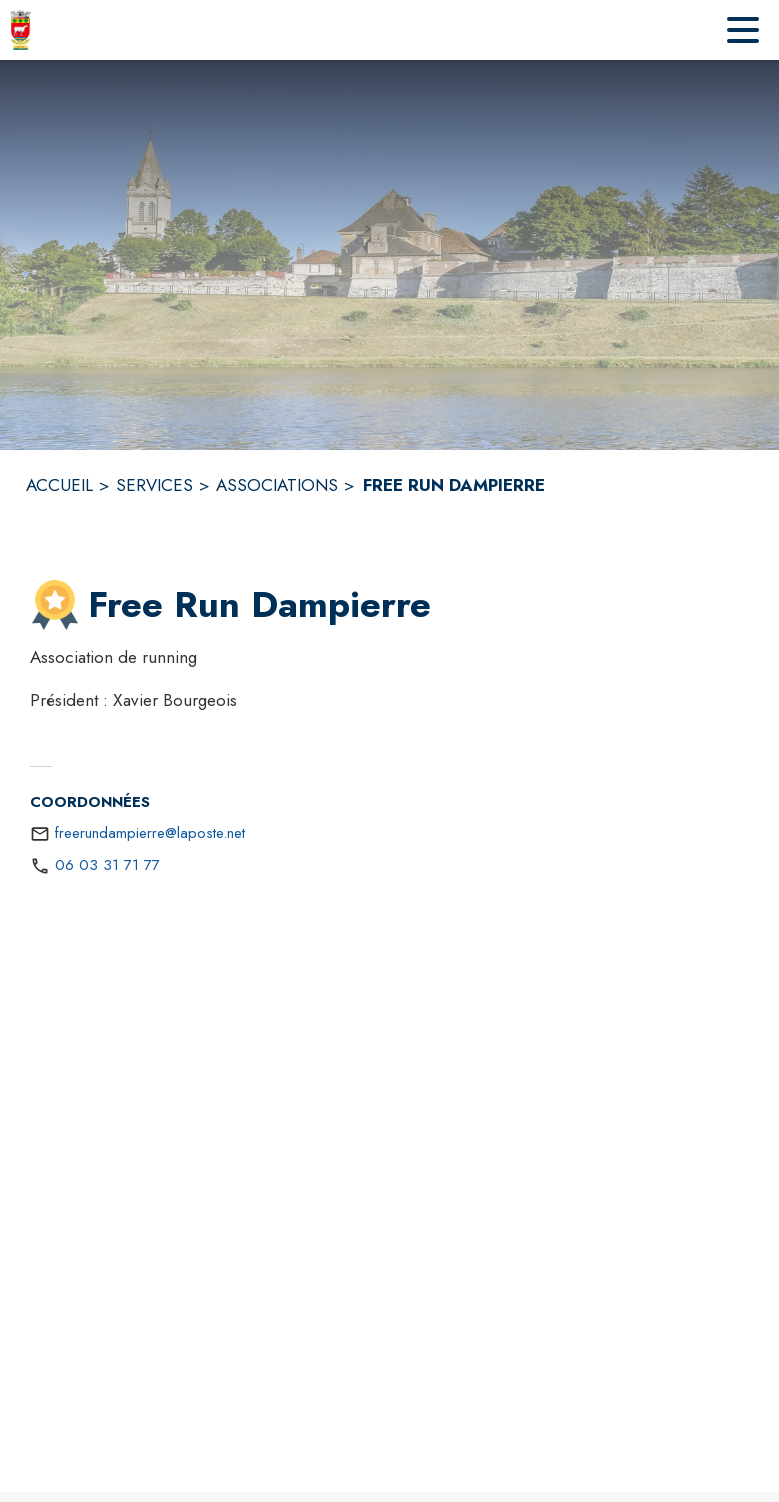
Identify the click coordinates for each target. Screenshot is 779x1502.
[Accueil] (20, 30)
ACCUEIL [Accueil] (59, 485)
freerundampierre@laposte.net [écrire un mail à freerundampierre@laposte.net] (150, 833)
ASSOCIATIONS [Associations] (277, 485)
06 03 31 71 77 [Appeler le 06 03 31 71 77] (107, 865)
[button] (55, 605)
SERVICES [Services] (154, 485)
